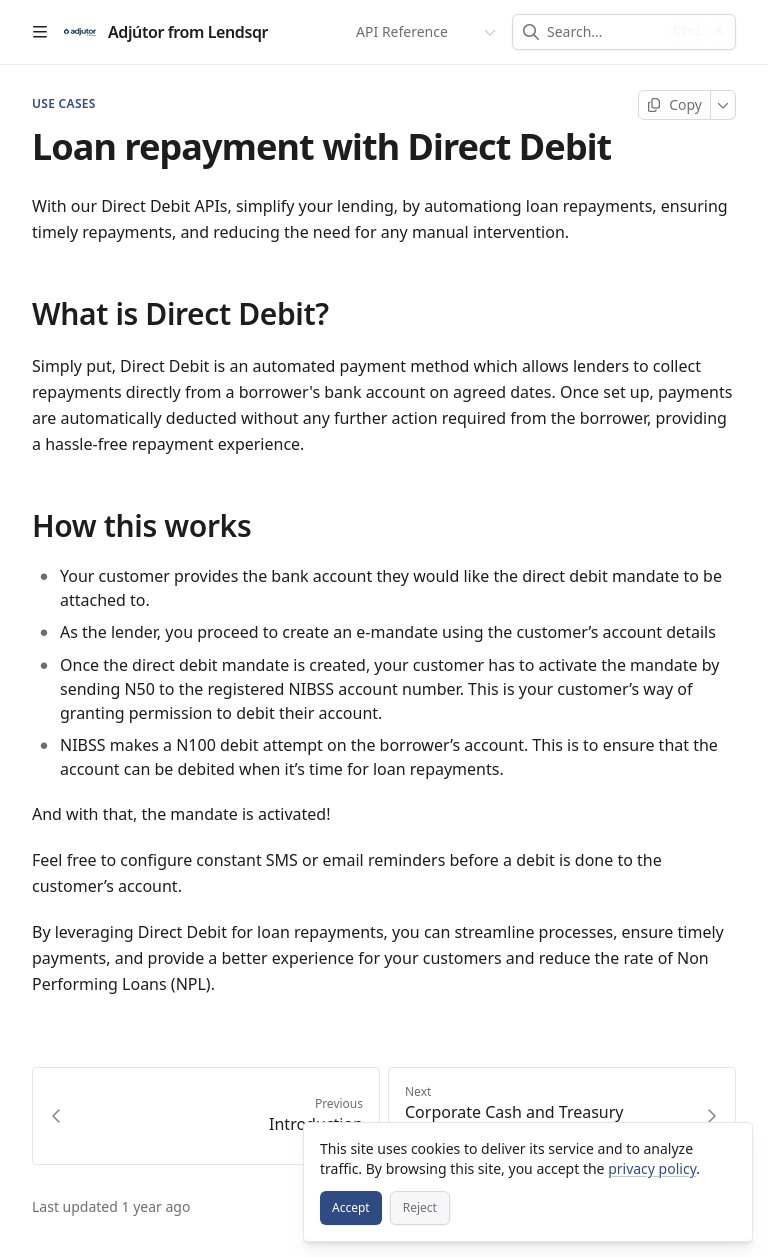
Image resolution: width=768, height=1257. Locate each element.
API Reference (402, 31)
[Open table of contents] (40, 32)
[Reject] (420, 1208)
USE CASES (64, 104)
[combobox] (603, 32)
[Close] (728, 1147)
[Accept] (351, 1208)
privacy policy (652, 1168)
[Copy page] (674, 105)
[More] (723, 105)
